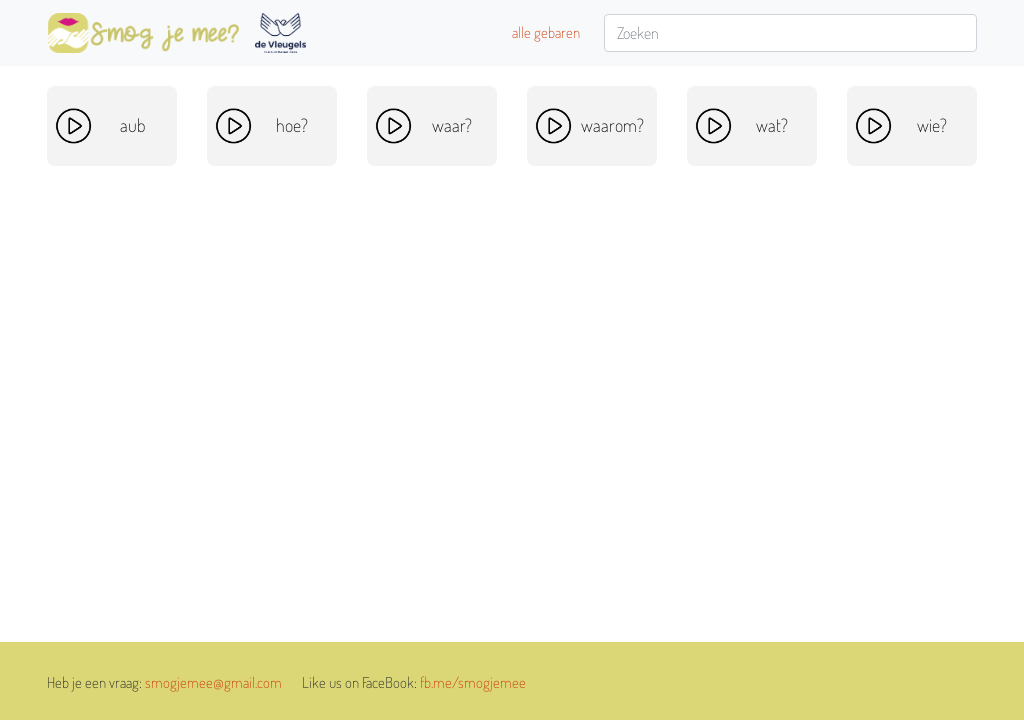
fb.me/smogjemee (473, 682)
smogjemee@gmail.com (213, 682)
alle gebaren (546, 32)
